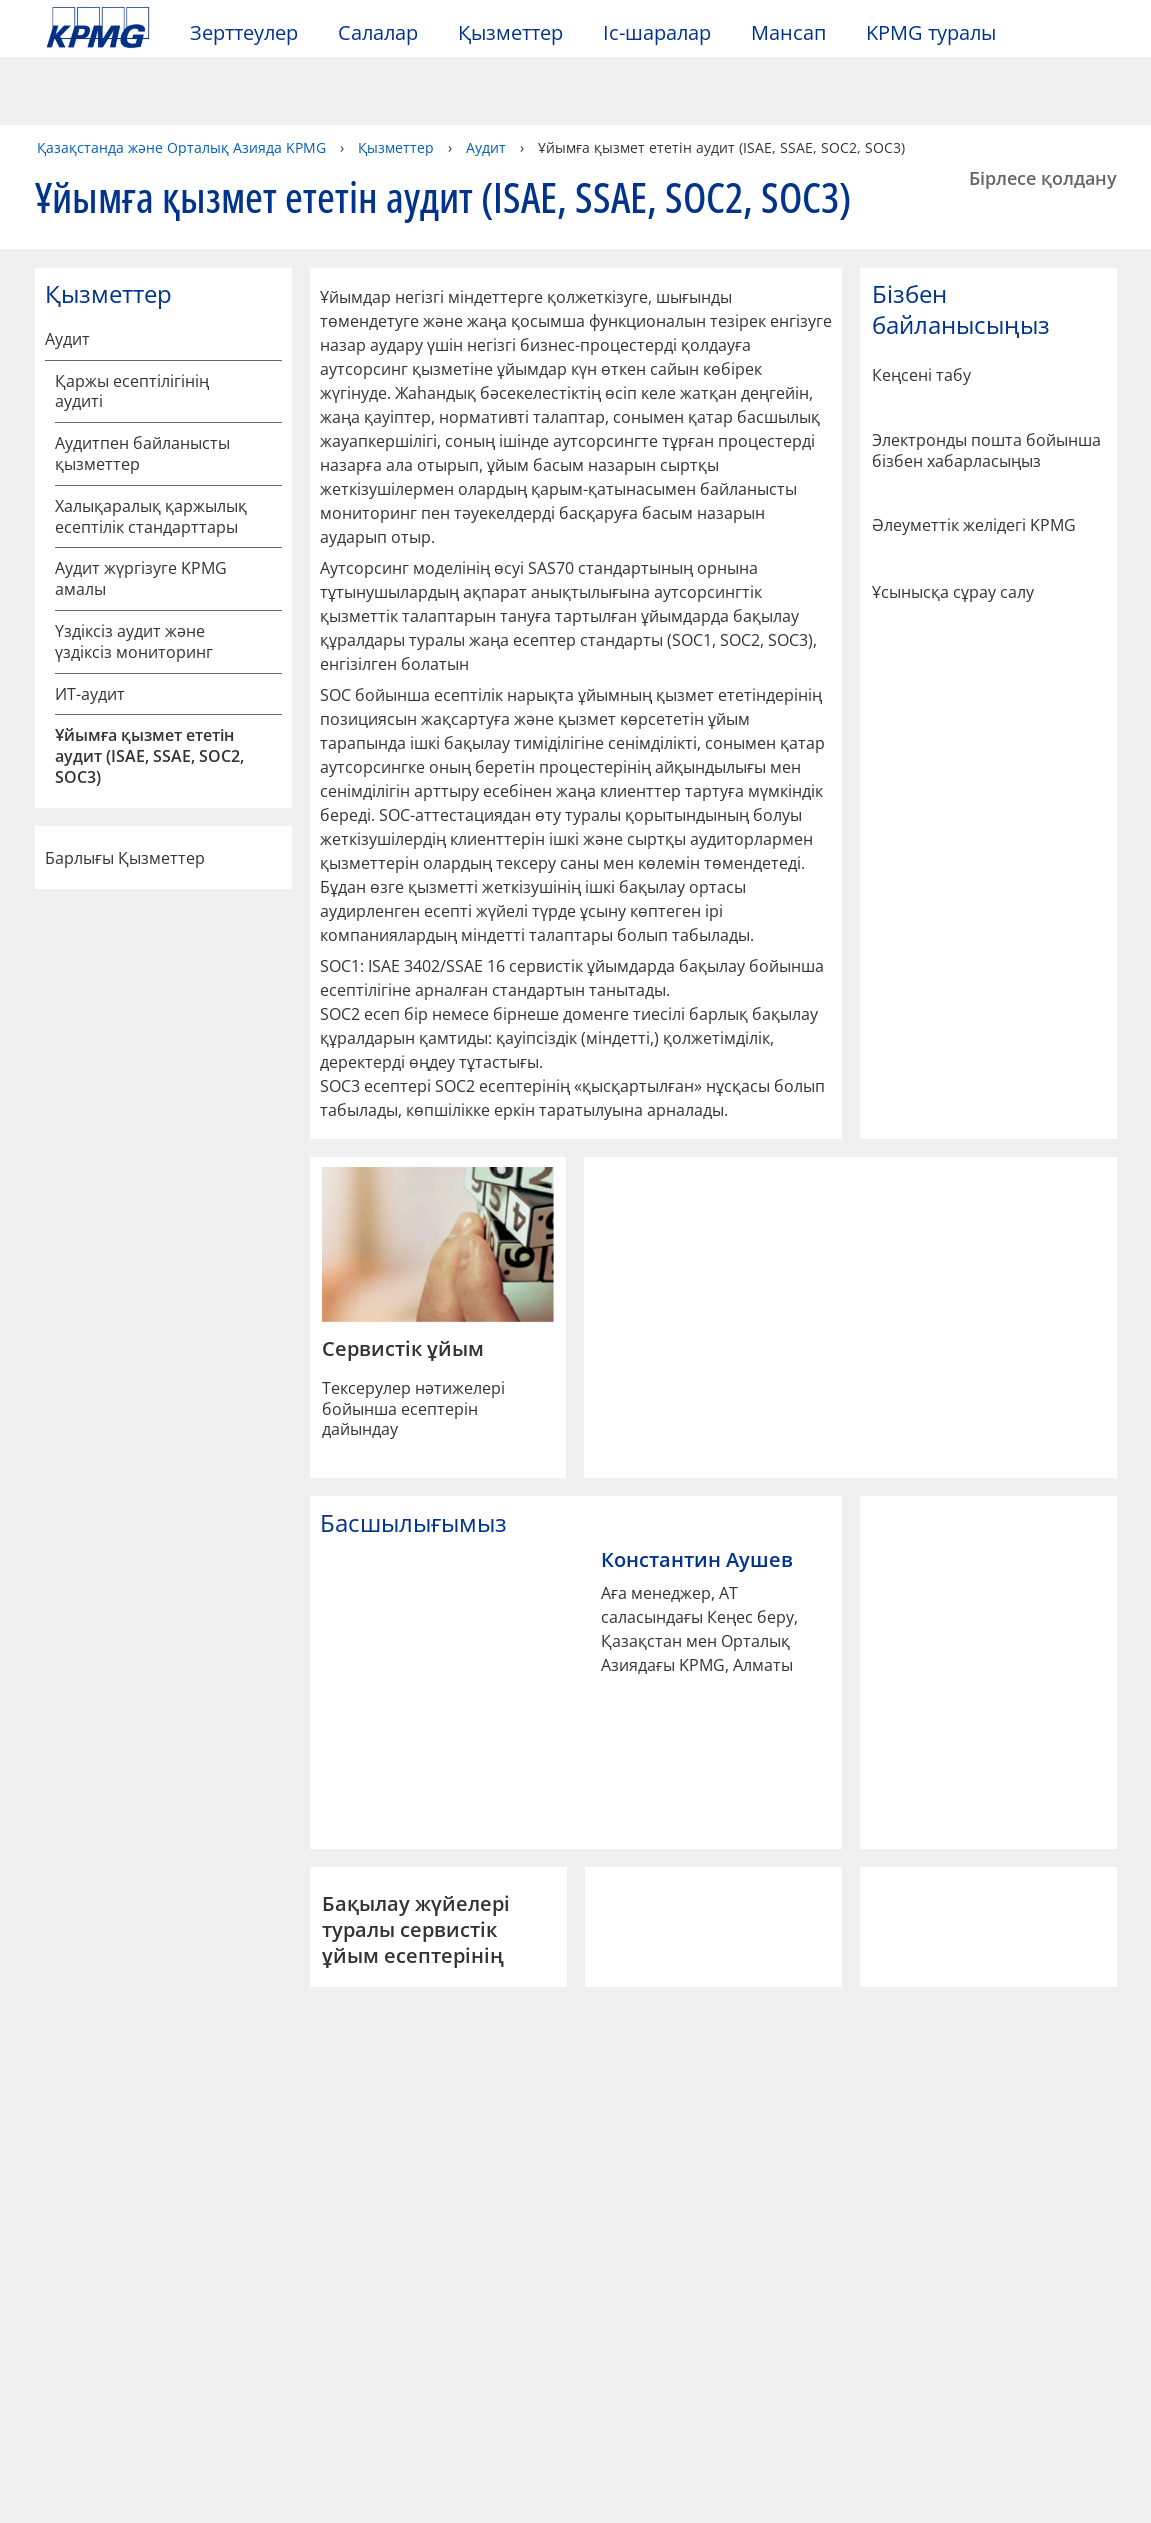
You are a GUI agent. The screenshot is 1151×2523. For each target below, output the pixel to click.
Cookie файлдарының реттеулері (858, 2439)
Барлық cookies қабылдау (857, 2490)
